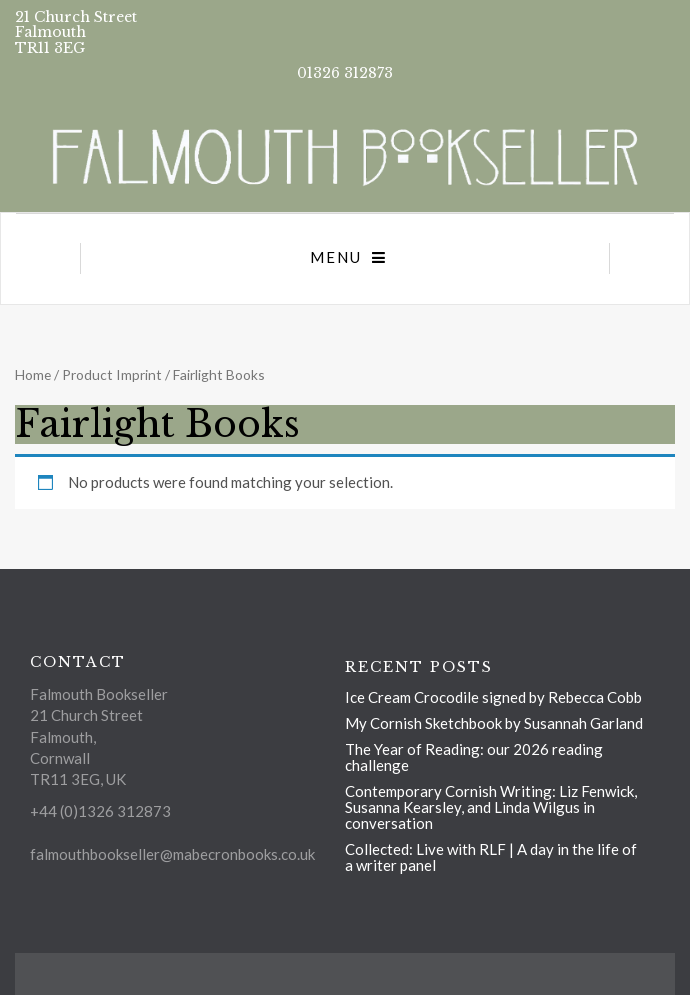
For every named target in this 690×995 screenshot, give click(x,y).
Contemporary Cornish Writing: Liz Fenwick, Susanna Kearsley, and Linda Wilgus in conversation (491, 807)
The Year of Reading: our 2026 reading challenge (474, 757)
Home (33, 374)
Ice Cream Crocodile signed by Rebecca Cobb (493, 697)
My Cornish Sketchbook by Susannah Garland (494, 723)
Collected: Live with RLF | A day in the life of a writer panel (491, 857)
